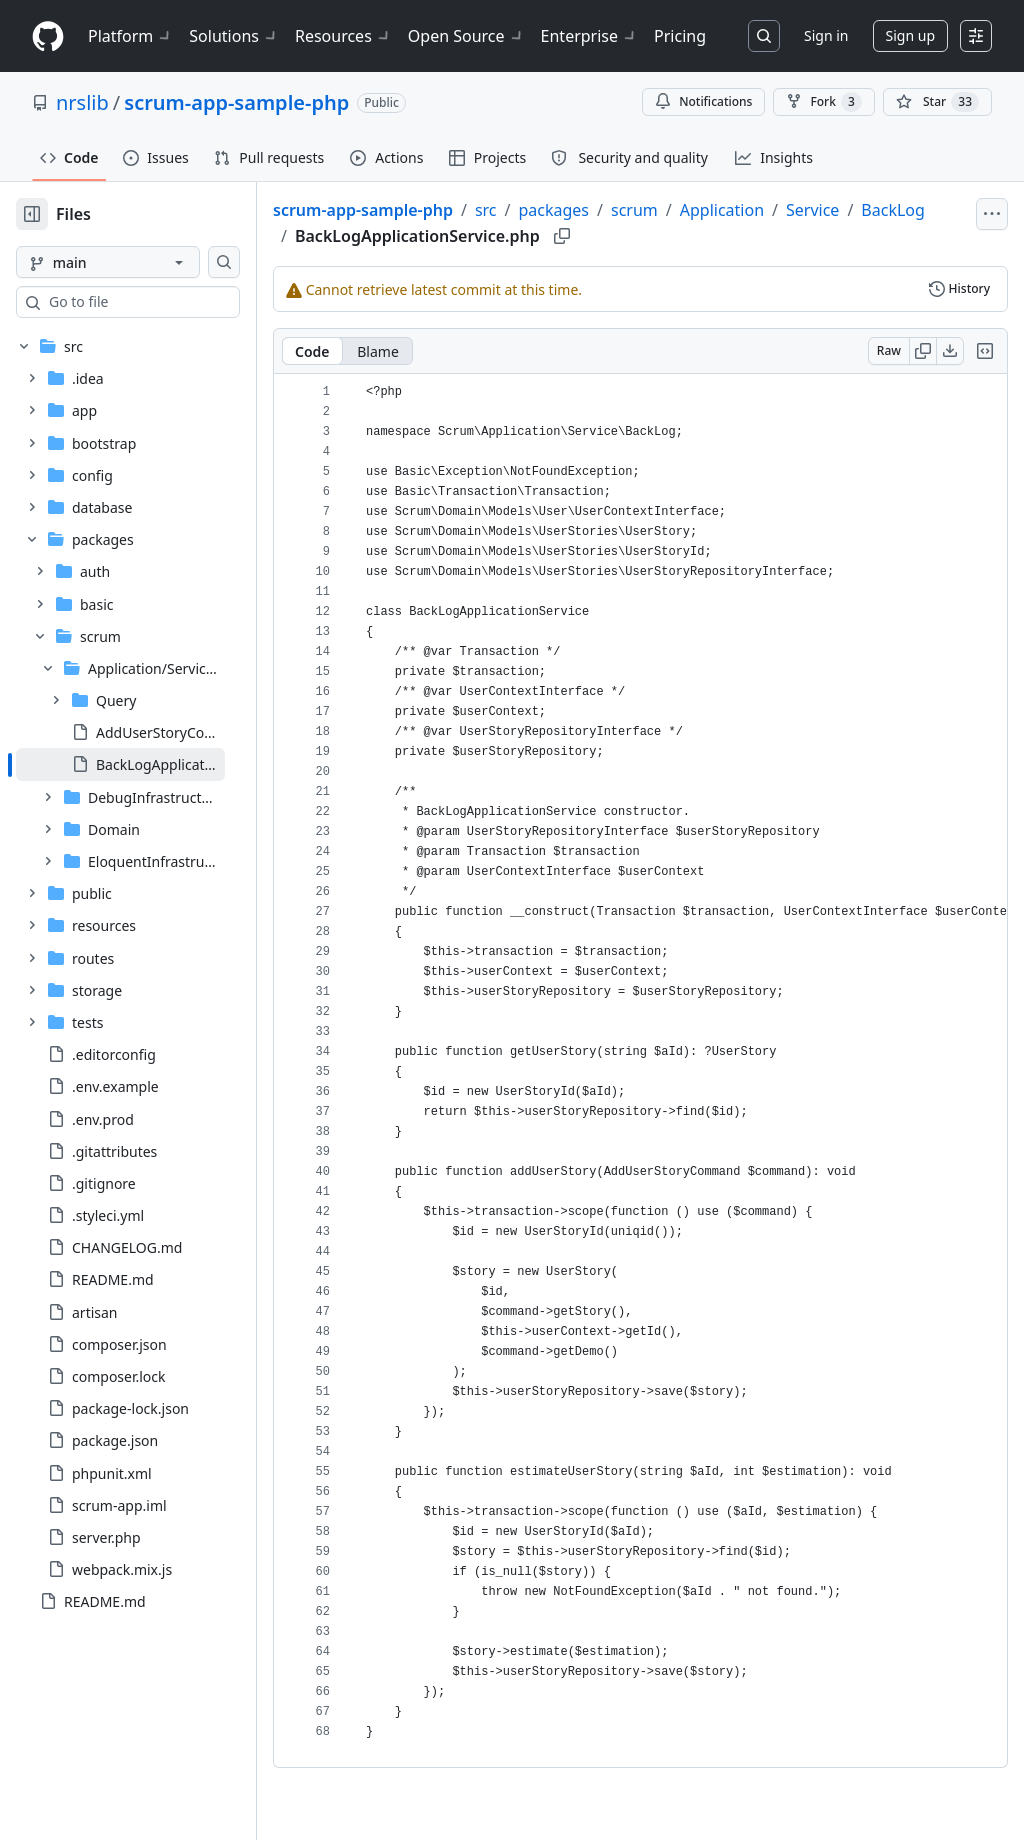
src (550, 210)
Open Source (466, 36)
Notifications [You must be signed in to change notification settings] (703, 101)
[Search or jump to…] (764, 36)
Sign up (910, 35)
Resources (343, 36)
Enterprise (589, 36)
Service (876, 210)
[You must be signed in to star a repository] (937, 102)
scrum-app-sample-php (236, 102)
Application (786, 210)
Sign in (826, 35)
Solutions (234, 36)
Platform (130, 36)
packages (617, 210)
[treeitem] (152, 764)
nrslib (82, 102)
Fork (823, 102)
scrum (698, 210)
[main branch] (140, 262)
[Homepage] (48, 36)
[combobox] (168, 302)
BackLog (391, 234)
